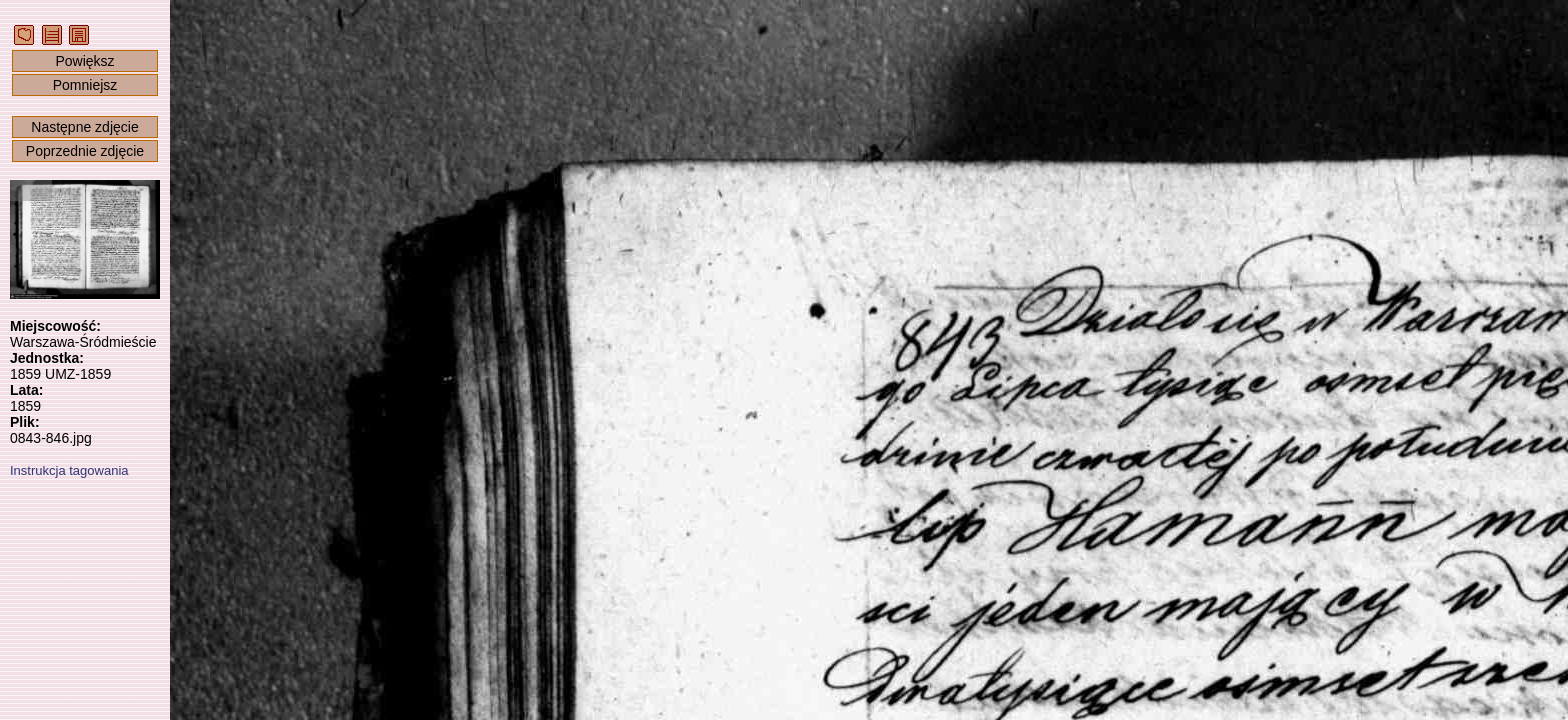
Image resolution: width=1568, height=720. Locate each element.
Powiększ (84, 61)
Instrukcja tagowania (69, 470)
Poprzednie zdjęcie (85, 151)
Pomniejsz (85, 85)
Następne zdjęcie (84, 127)
